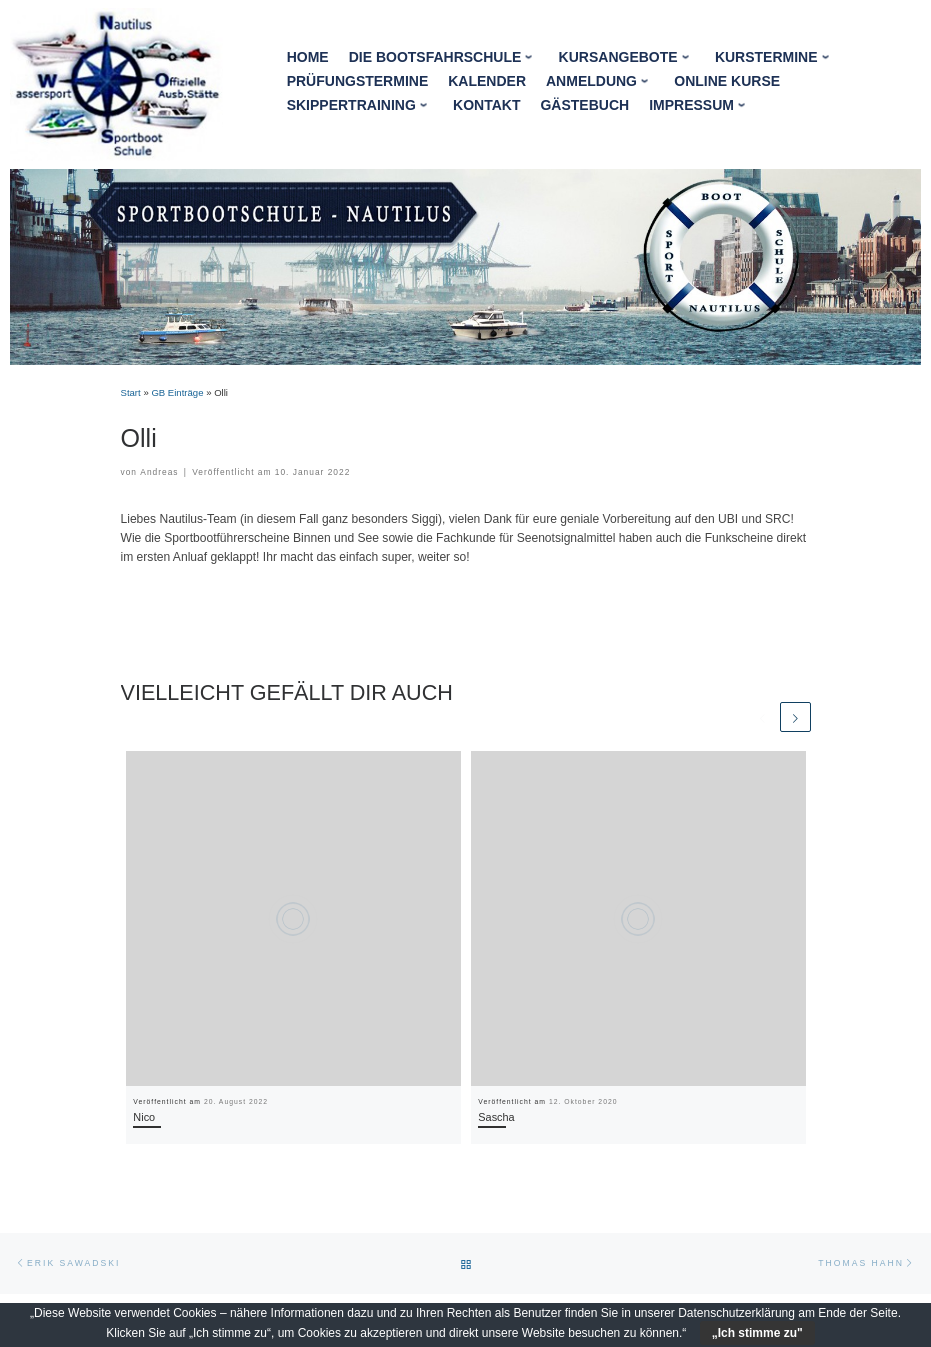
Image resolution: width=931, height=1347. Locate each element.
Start (131, 392)
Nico (144, 1117)
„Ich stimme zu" (757, 1333)
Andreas (159, 472)
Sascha (496, 1117)
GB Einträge (177, 392)
